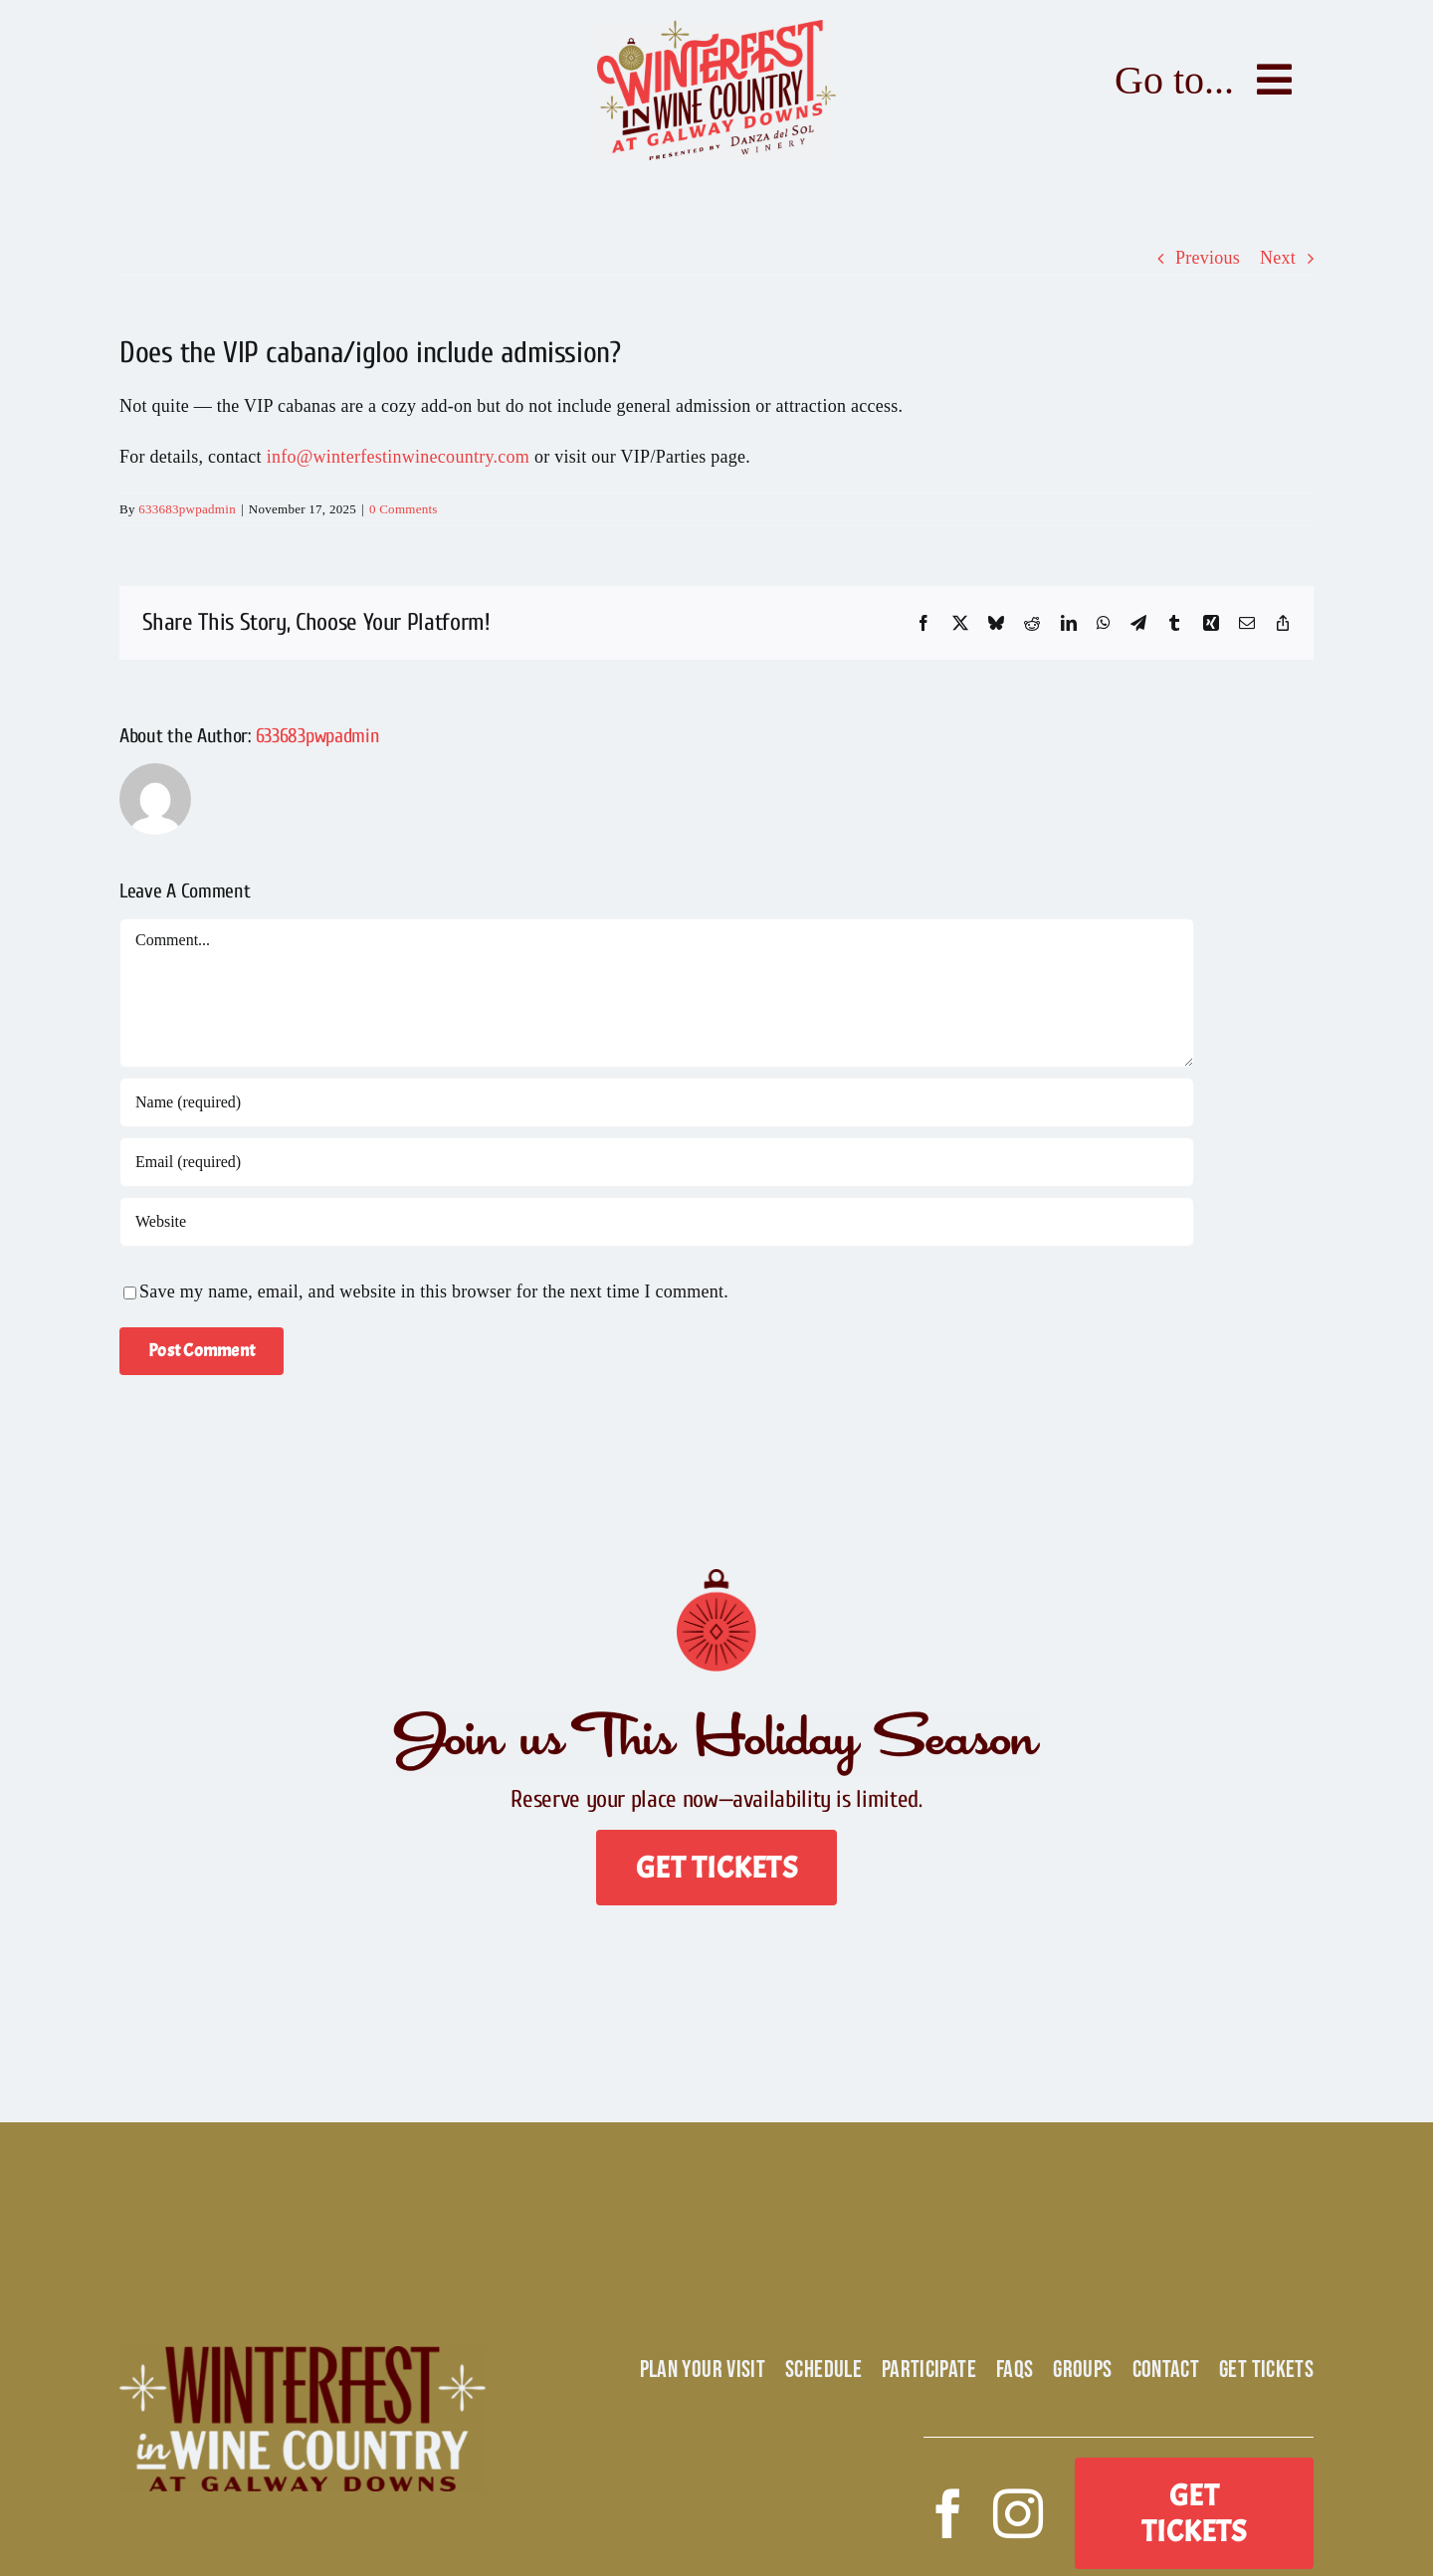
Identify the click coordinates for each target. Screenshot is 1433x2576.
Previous (1207, 258)
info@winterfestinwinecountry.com (398, 457)
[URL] (656, 1222)
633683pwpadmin (187, 508)
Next (1278, 258)
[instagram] (1018, 2513)
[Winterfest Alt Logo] (302, 2355)
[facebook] (948, 2513)
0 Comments (403, 508)
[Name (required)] (656, 1102)
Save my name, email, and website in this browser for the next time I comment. (433, 1291)
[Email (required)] (656, 1162)
